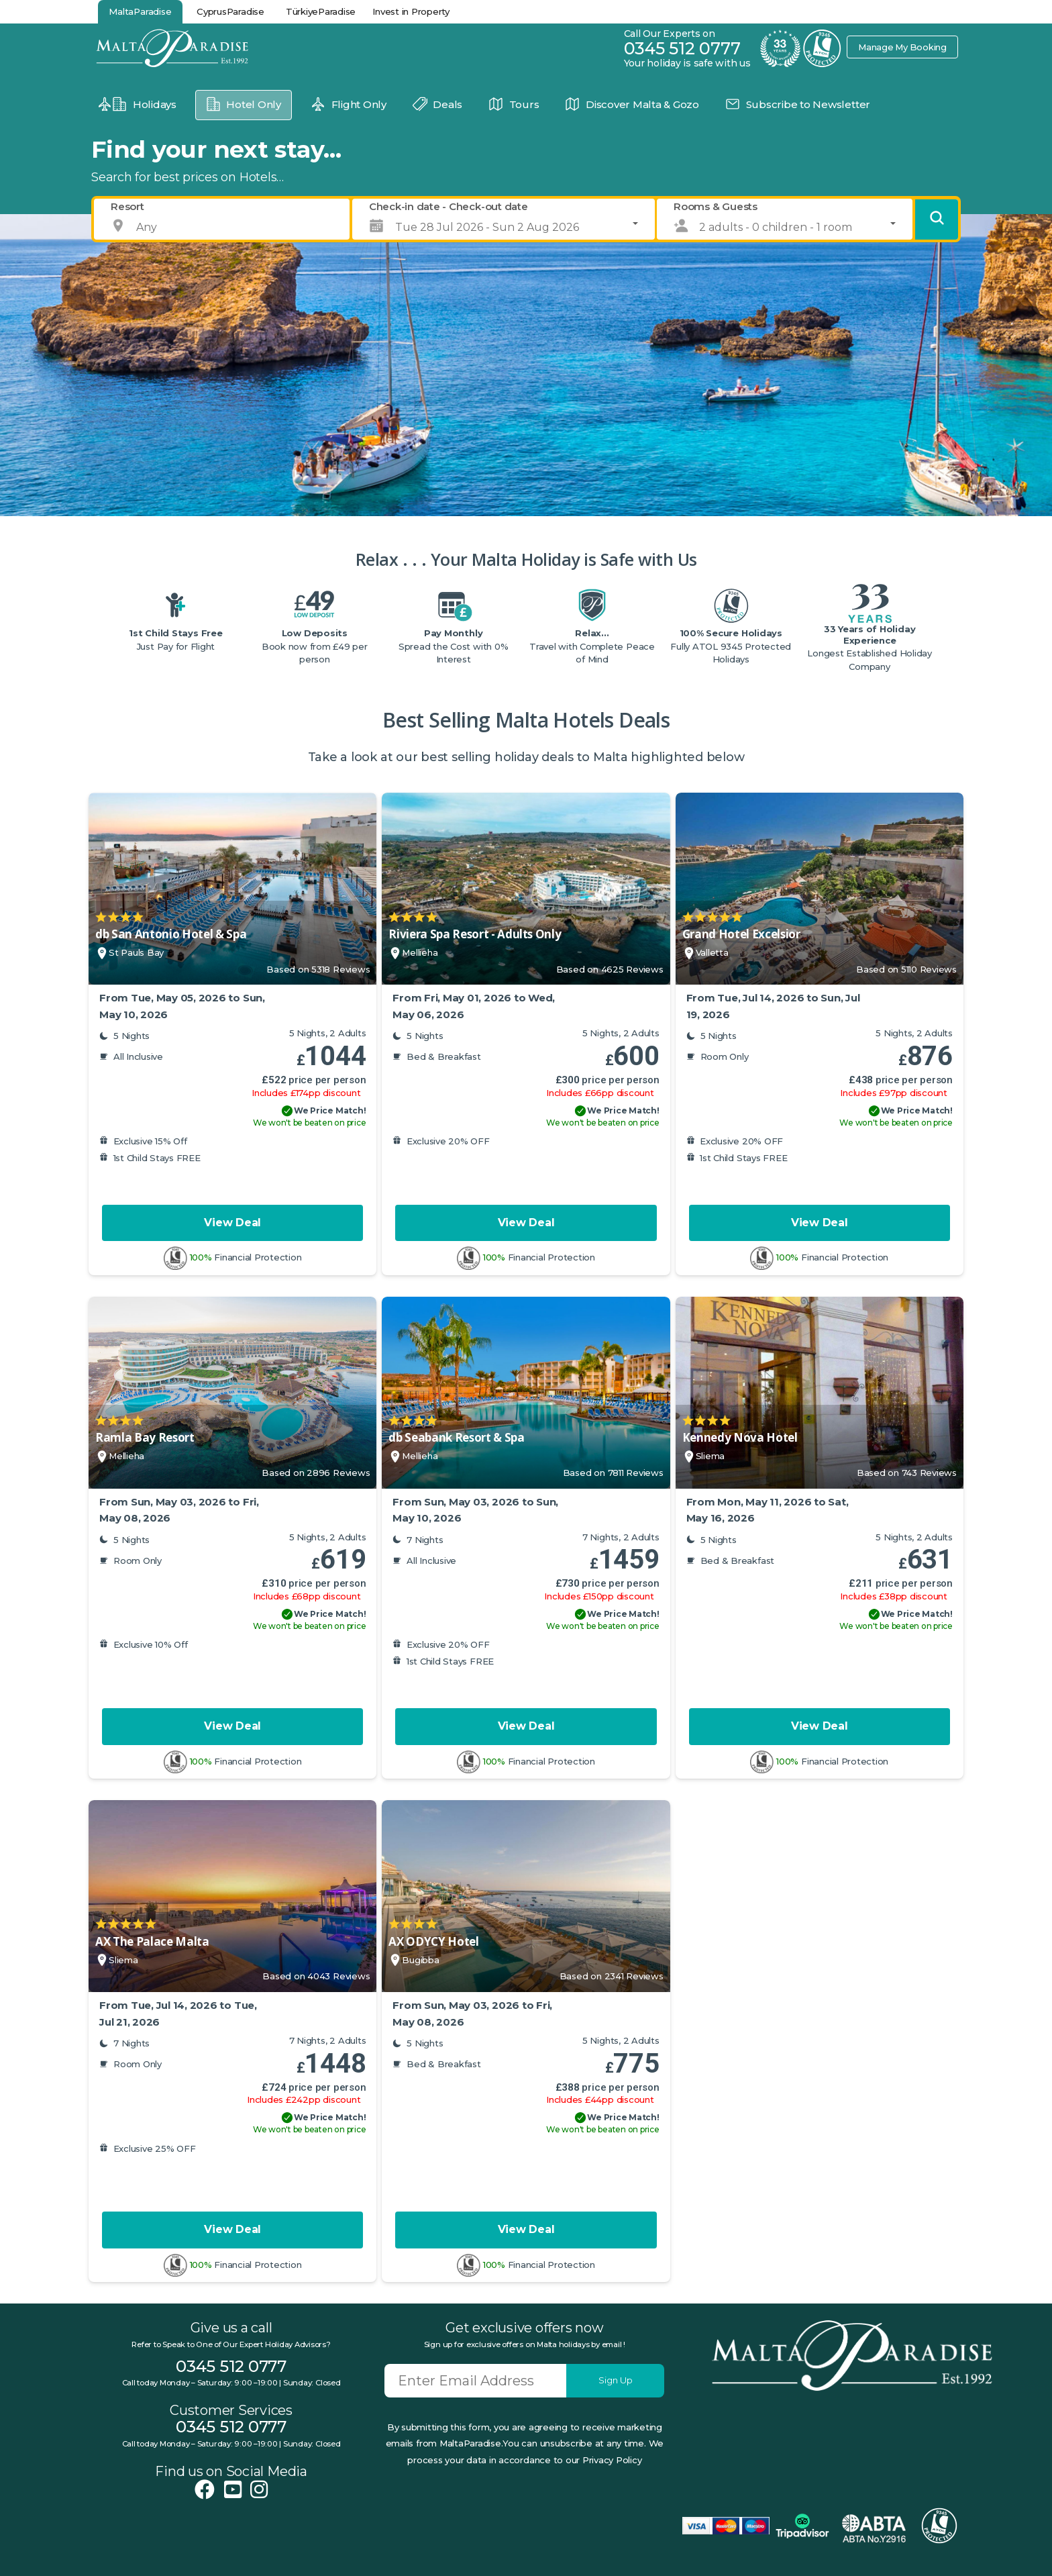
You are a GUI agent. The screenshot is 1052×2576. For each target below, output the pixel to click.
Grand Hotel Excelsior (741, 934)
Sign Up (615, 2380)
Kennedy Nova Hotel (740, 1437)
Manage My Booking (902, 47)
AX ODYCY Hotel (433, 1941)
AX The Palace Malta (152, 1941)
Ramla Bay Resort (145, 1437)
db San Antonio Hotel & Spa (170, 934)
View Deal (232, 1222)
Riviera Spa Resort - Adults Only (474, 934)
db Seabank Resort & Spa (456, 1437)
